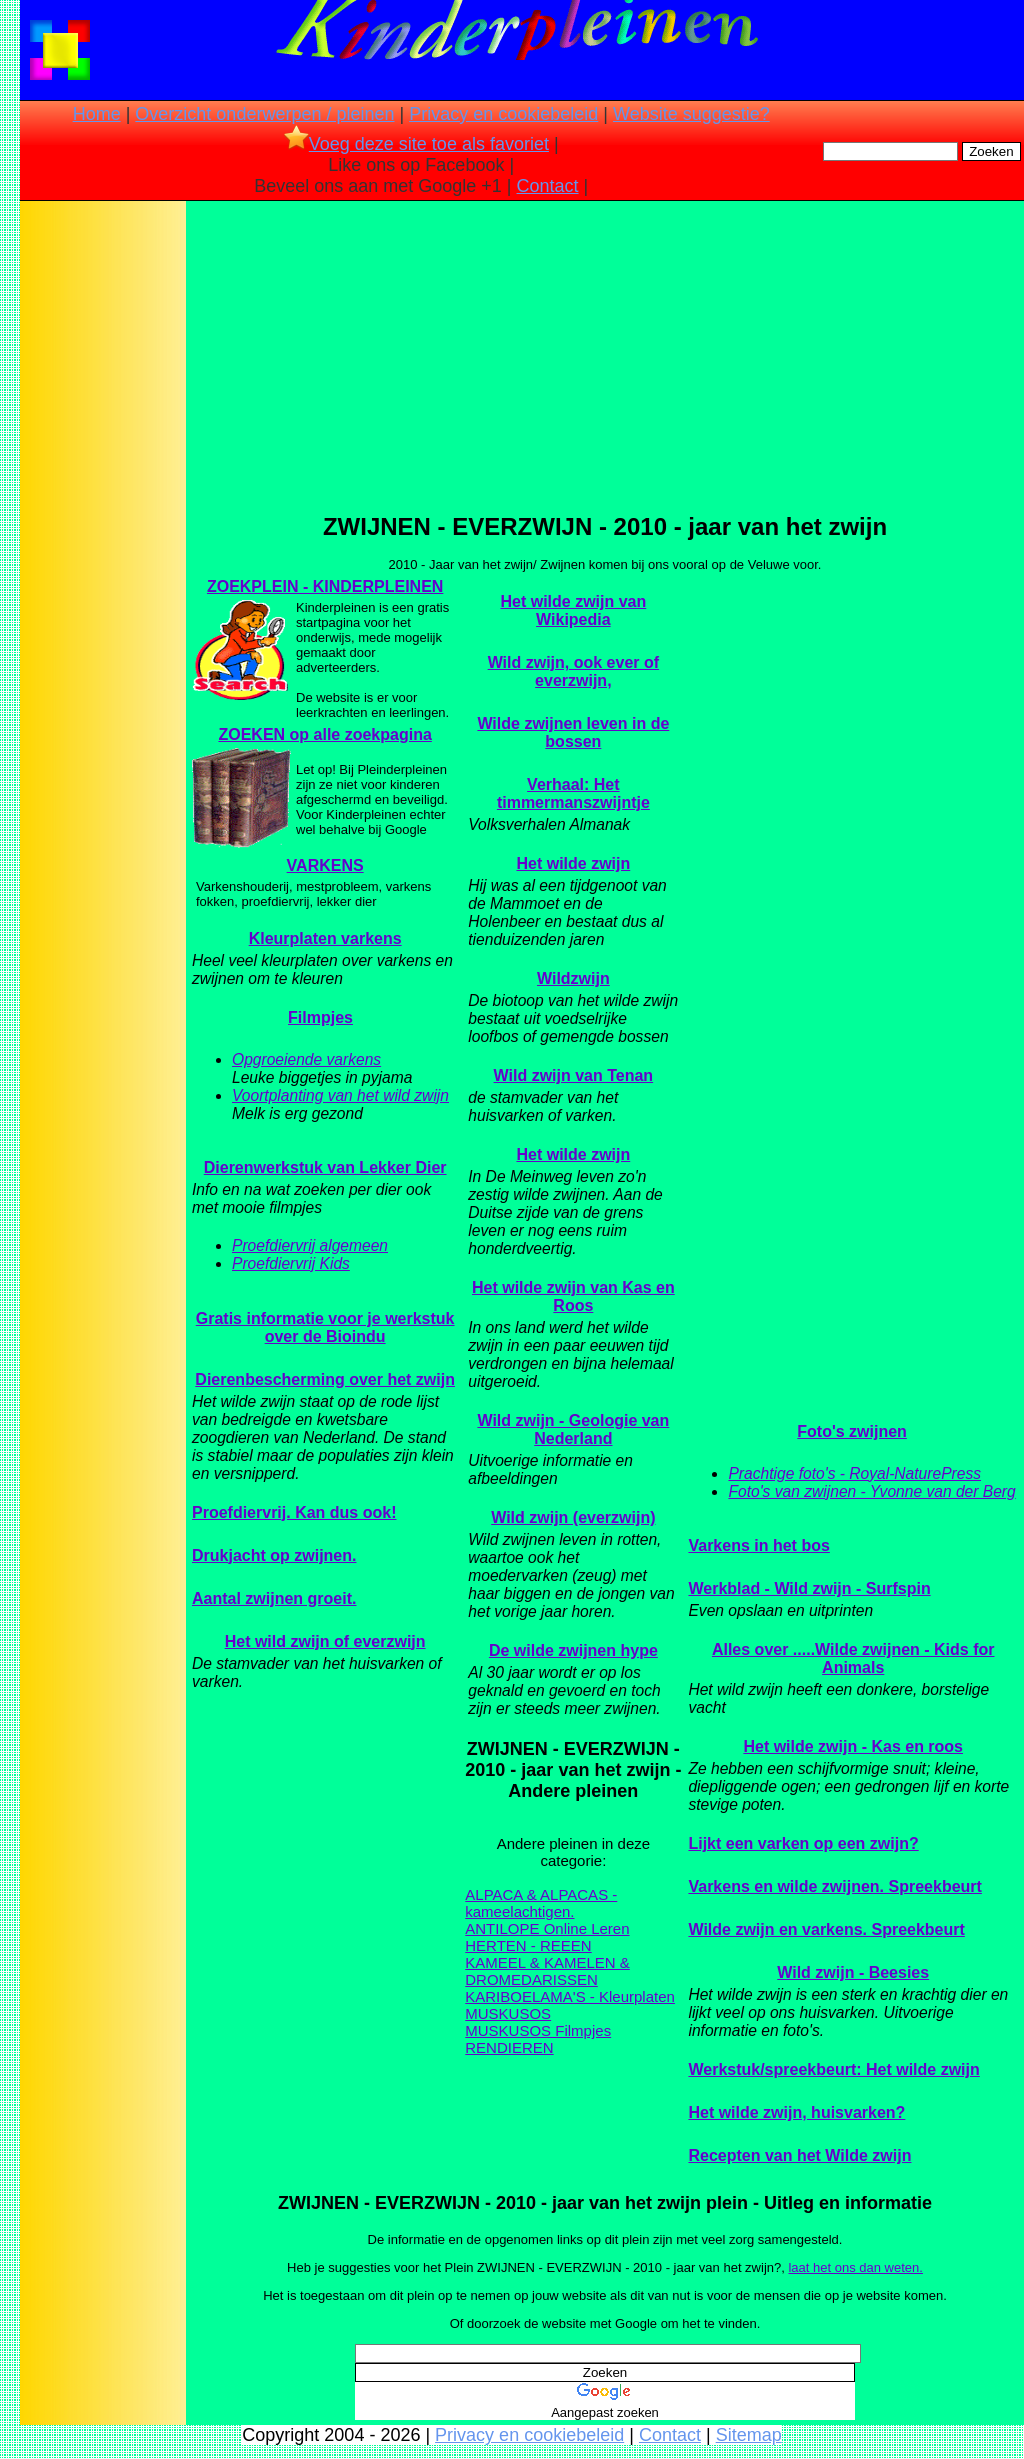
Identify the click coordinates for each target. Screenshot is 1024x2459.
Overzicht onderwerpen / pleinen (264, 114)
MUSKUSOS (508, 2013)
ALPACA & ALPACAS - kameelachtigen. (541, 1903)
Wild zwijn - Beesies (853, 1972)
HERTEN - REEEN (528, 1945)
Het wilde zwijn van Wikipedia (573, 610)
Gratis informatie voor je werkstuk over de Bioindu (325, 1327)
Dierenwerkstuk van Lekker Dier (325, 1167)
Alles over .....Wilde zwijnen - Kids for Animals (853, 1658)
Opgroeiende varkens (306, 1059)
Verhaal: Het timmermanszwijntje (573, 793)
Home (97, 114)
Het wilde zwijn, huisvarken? (796, 2112)
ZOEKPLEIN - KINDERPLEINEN (325, 586)
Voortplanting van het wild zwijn (340, 1095)
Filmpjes (320, 1017)
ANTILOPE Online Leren (547, 1928)
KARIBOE (498, 1996)
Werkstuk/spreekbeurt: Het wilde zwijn (833, 2069)
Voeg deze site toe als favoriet (416, 144)
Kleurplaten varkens (325, 938)
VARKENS (325, 865)
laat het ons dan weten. (855, 2267)
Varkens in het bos (758, 1545)
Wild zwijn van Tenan (574, 1075)
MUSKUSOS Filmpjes (538, 2030)
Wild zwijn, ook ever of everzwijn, (573, 671)
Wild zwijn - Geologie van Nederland (573, 1429)
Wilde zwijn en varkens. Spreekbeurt (826, 1929)
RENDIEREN (509, 2047)
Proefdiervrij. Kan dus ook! (294, 1512)
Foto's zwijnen (852, 1431)
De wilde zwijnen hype (573, 1650)
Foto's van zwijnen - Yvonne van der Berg (871, 1491)
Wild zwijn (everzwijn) (573, 1517)
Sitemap (749, 2435)
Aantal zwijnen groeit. (274, 1598)
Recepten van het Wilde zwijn (799, 2155)
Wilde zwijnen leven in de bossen (573, 732)
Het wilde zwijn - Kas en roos (853, 1746)
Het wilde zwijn (573, 863)
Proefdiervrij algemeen (310, 1245)
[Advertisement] (103, 520)
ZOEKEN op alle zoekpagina (324, 734)
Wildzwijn (573, 978)
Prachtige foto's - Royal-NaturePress (854, 1473)
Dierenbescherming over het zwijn (325, 1379)
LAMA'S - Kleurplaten (603, 1996)
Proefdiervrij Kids (291, 1263)
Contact (548, 186)
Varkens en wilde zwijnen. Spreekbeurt (834, 1886)
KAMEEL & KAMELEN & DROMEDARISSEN (547, 1971)
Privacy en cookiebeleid (503, 114)
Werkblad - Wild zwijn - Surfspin (809, 1588)
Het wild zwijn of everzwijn (325, 1641)
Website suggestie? (691, 114)
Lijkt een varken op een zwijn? (803, 1843)
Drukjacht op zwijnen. (274, 1555)
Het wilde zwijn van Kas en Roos (573, 1296)
